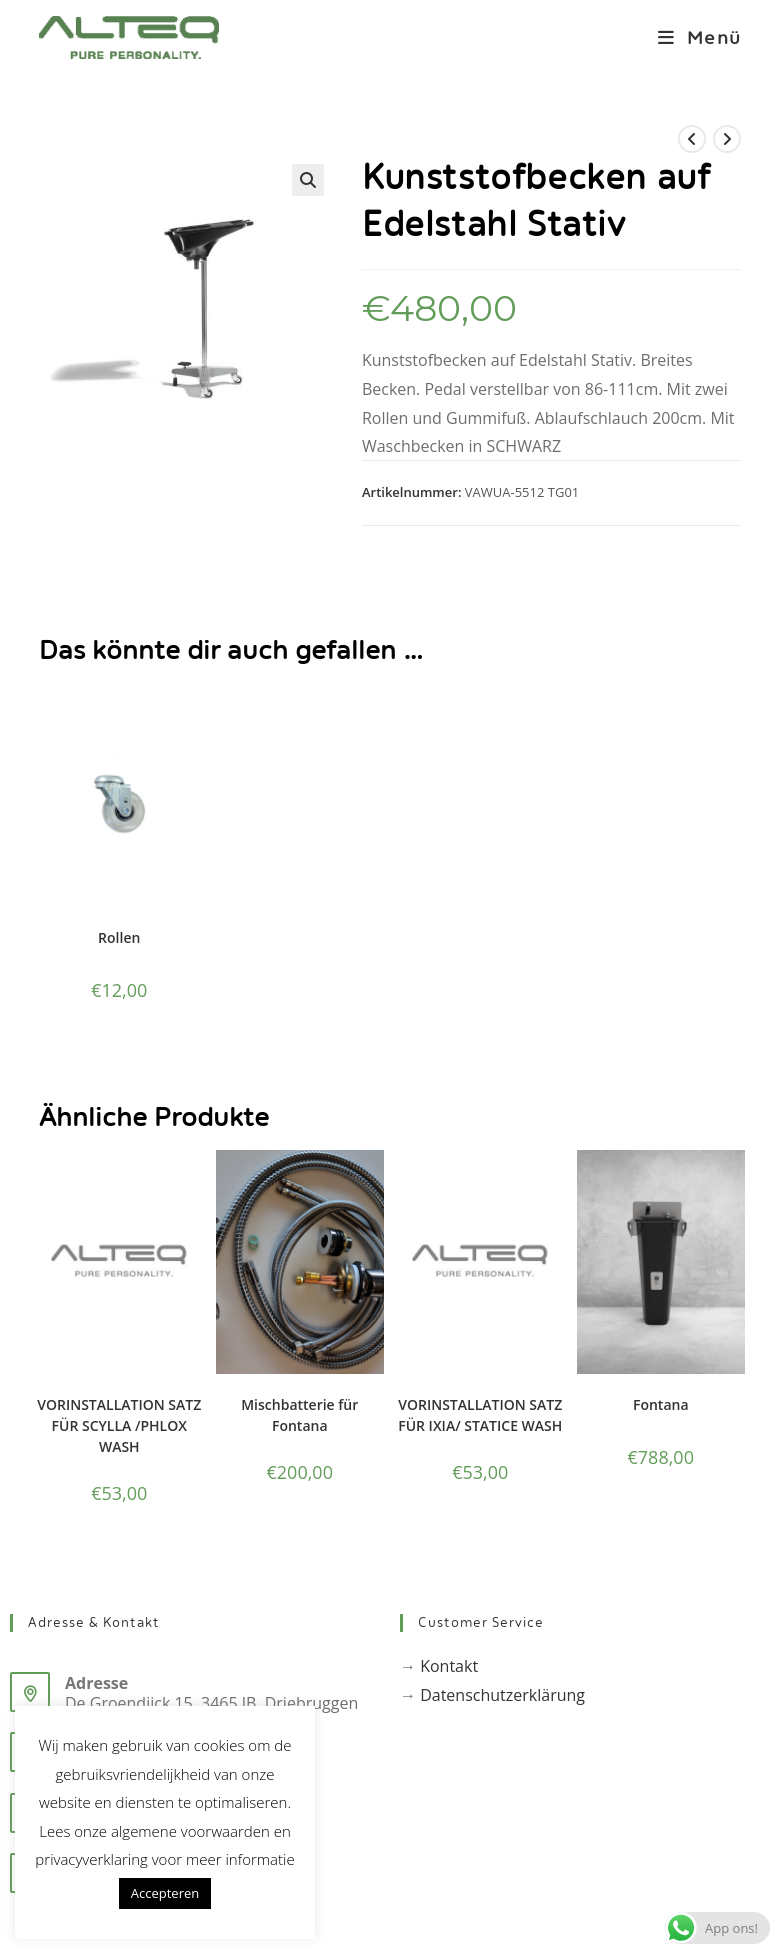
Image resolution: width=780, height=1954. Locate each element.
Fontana (661, 1404)
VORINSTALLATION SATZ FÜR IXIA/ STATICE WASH (480, 1415)
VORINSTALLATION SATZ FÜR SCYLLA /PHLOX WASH (119, 1425)
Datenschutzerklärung (502, 1695)
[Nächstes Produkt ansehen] (727, 139)
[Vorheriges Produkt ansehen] (692, 139)
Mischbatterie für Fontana (299, 1415)
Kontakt (449, 1666)
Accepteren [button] (165, 1893)
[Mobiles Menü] (692, 37)
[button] (308, 180)
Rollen (119, 937)
